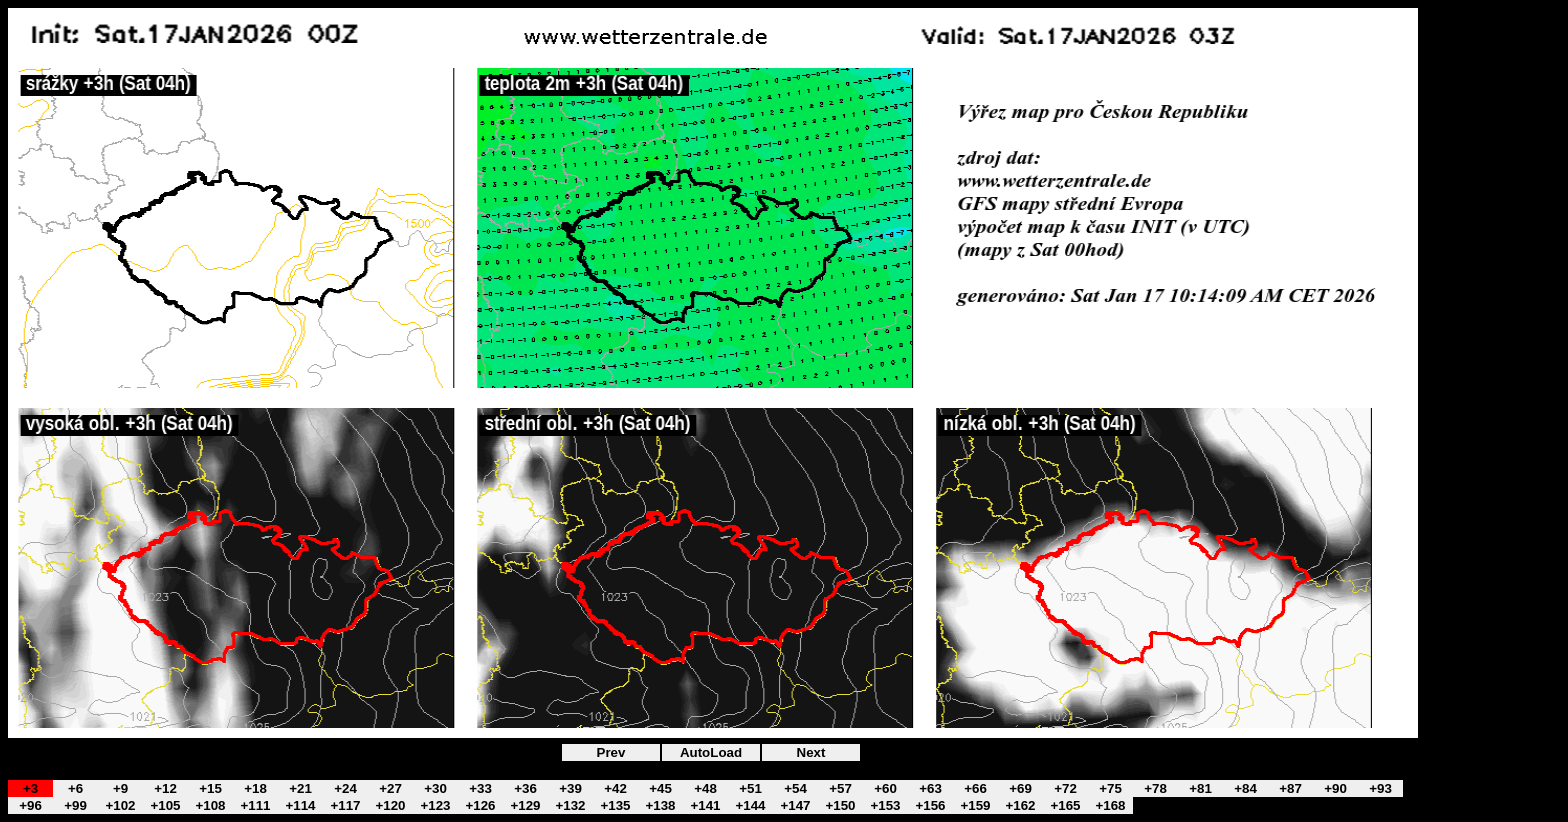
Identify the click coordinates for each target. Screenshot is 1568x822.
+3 (30, 788)
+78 (1155, 788)
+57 (840, 788)
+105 (165, 805)
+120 (390, 805)
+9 (120, 788)
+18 (255, 788)
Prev (611, 752)
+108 (210, 805)
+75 (1110, 788)
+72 (1065, 788)
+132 (570, 805)
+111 (255, 805)
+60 (885, 788)
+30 (435, 788)
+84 (1245, 788)
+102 (120, 805)
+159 (975, 805)
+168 (1110, 805)
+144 (750, 805)
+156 (930, 805)
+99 (75, 805)
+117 (345, 805)
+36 (525, 788)
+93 (1380, 788)
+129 (525, 805)
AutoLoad (711, 752)
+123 (435, 805)
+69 (1020, 788)
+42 (615, 788)
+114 (300, 805)
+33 (480, 788)
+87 (1290, 788)
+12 (165, 788)
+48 (705, 788)
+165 (1065, 805)
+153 (885, 805)
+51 (750, 788)
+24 (345, 788)
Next (811, 752)
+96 (30, 805)
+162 (1020, 805)
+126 (480, 805)
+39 (570, 788)
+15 (210, 788)
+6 (75, 788)
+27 (390, 788)
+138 (660, 805)
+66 (975, 788)
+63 (930, 788)
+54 (795, 788)
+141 (705, 805)
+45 (660, 788)
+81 (1200, 788)
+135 (615, 805)
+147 (795, 805)
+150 (840, 805)
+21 (300, 788)
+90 (1335, 788)
